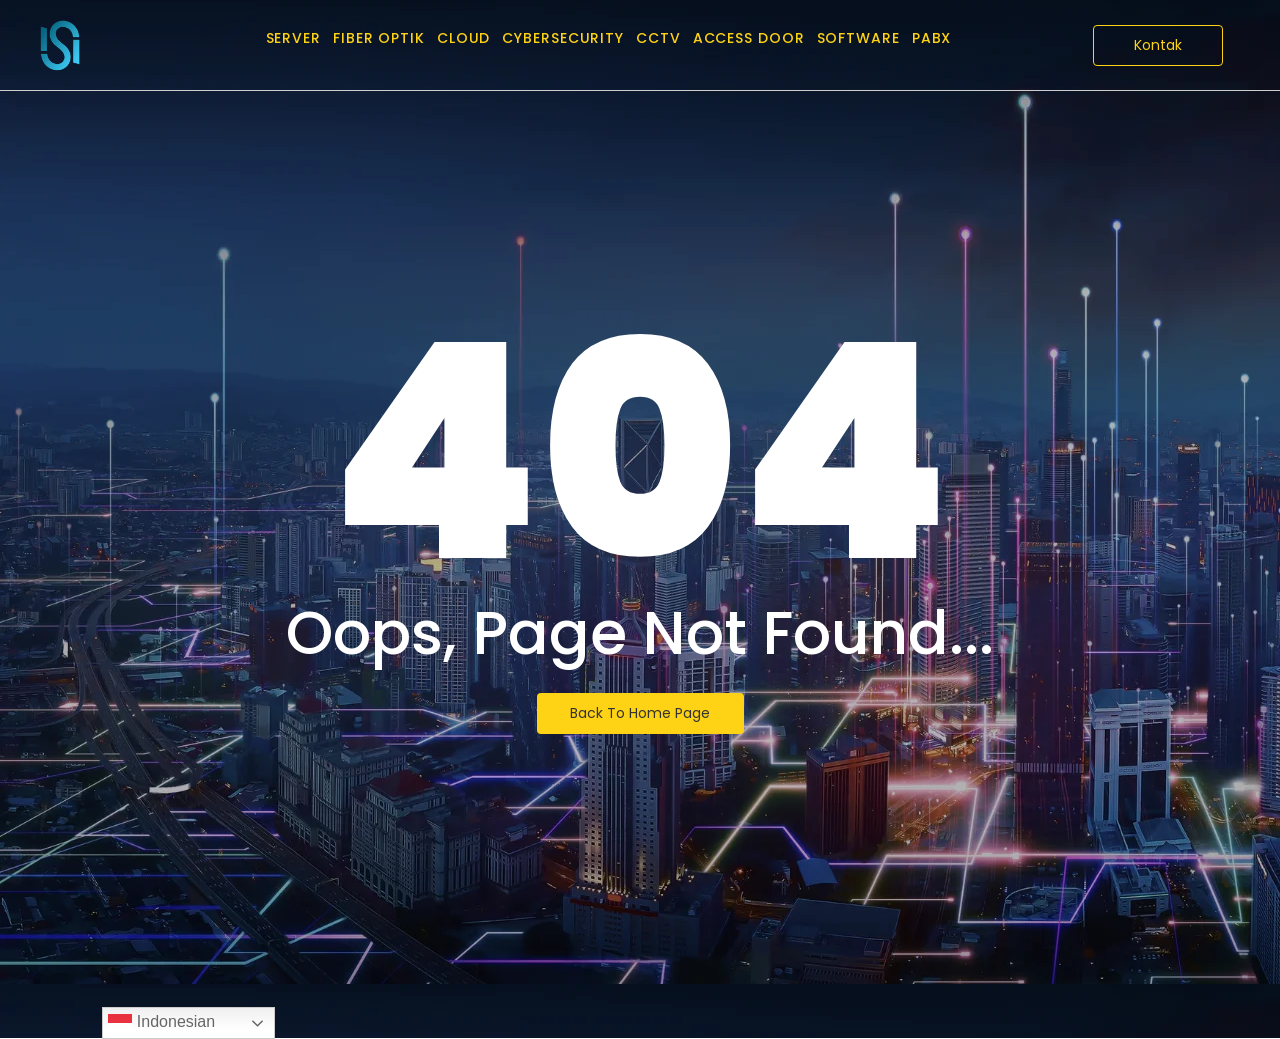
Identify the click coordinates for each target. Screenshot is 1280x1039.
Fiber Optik (379, 38)
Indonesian (161, 1023)
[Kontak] (1158, 45)
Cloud (464, 38)
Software (858, 38)
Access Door (749, 38)
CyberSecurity (563, 38)
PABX (932, 38)
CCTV (658, 38)
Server (293, 38)
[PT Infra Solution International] (60, 45)
